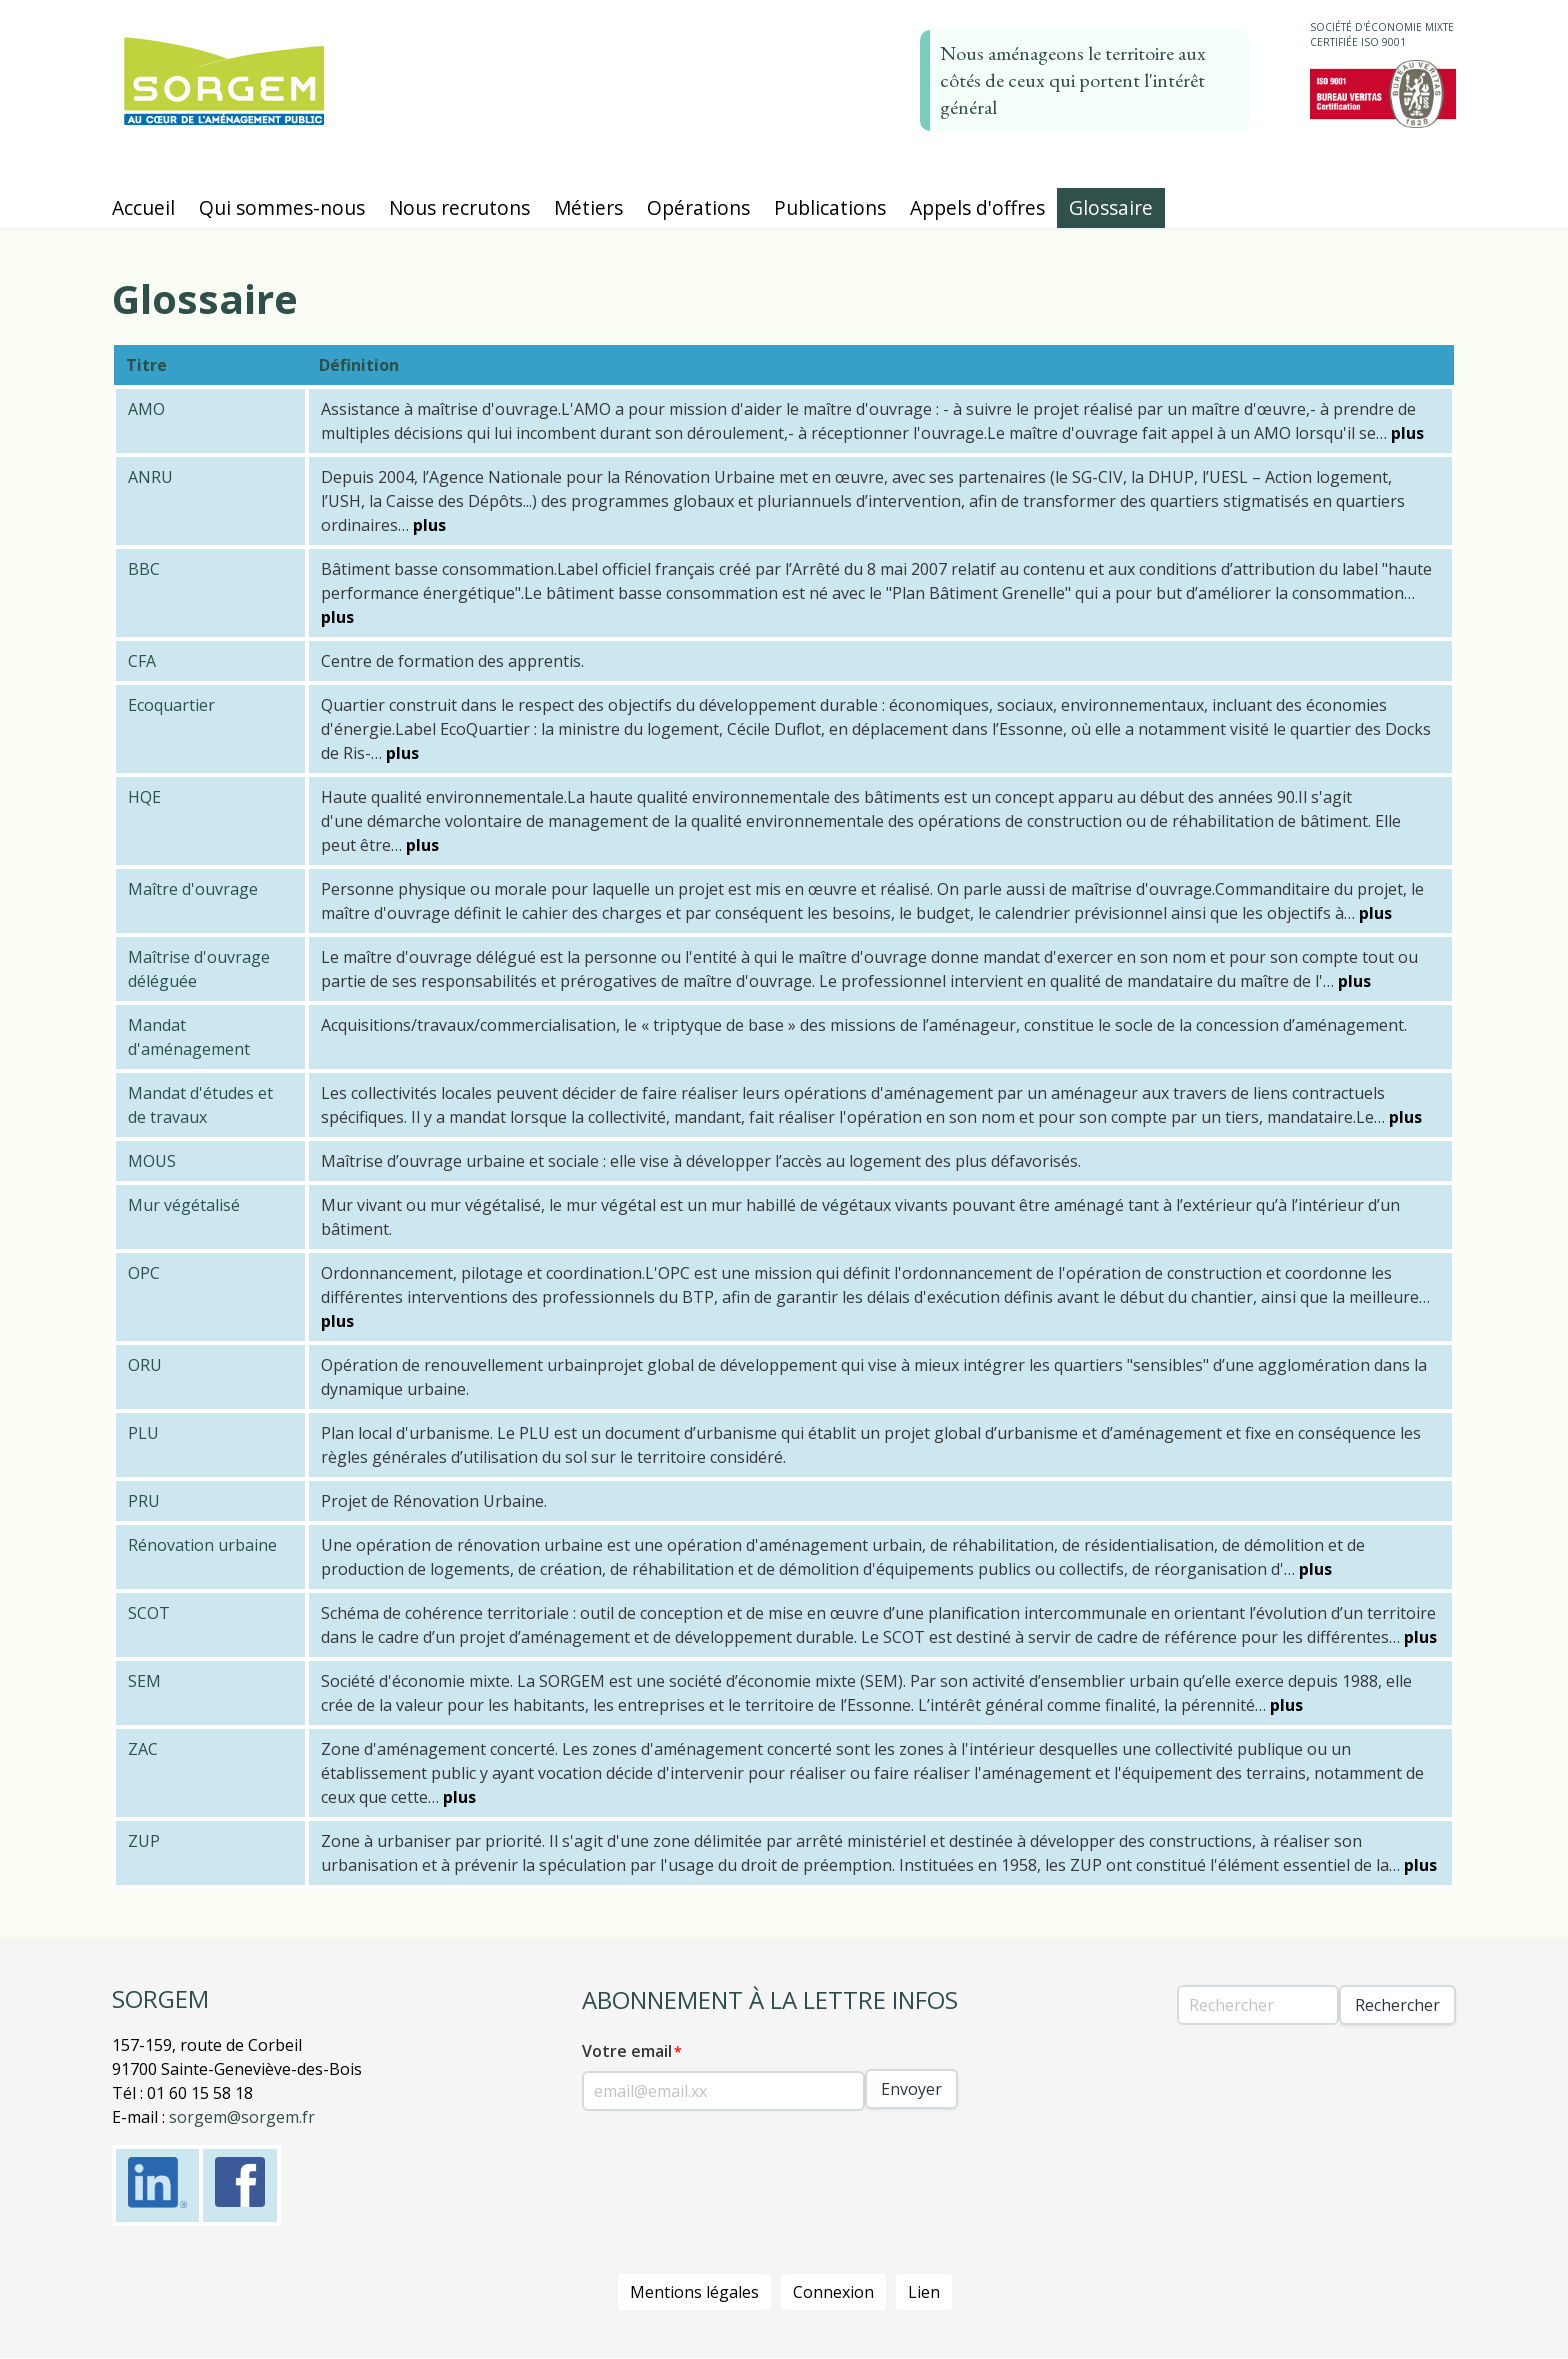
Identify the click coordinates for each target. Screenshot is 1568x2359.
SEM (144, 1681)
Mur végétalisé (184, 1205)
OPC (144, 1273)
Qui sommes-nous (282, 207)
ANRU (150, 477)
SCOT (149, 1613)
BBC (144, 569)
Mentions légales (694, 2292)
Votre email (627, 2051)
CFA (142, 661)
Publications (830, 207)
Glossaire (1111, 207)
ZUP (144, 1841)
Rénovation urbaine (202, 1545)
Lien (924, 2292)
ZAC (143, 1749)
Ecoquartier (171, 705)
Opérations (698, 207)
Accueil (143, 207)
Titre (146, 365)
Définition (359, 365)
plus (1407, 433)
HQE (144, 797)
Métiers (588, 207)
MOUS (152, 1161)
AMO (146, 409)
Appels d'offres (977, 207)
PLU (143, 1433)
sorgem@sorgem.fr (242, 2117)
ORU (145, 1365)
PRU (144, 1501)
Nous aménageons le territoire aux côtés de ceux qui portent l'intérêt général (1073, 80)
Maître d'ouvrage (193, 889)
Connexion (833, 2292)
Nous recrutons (459, 207)
